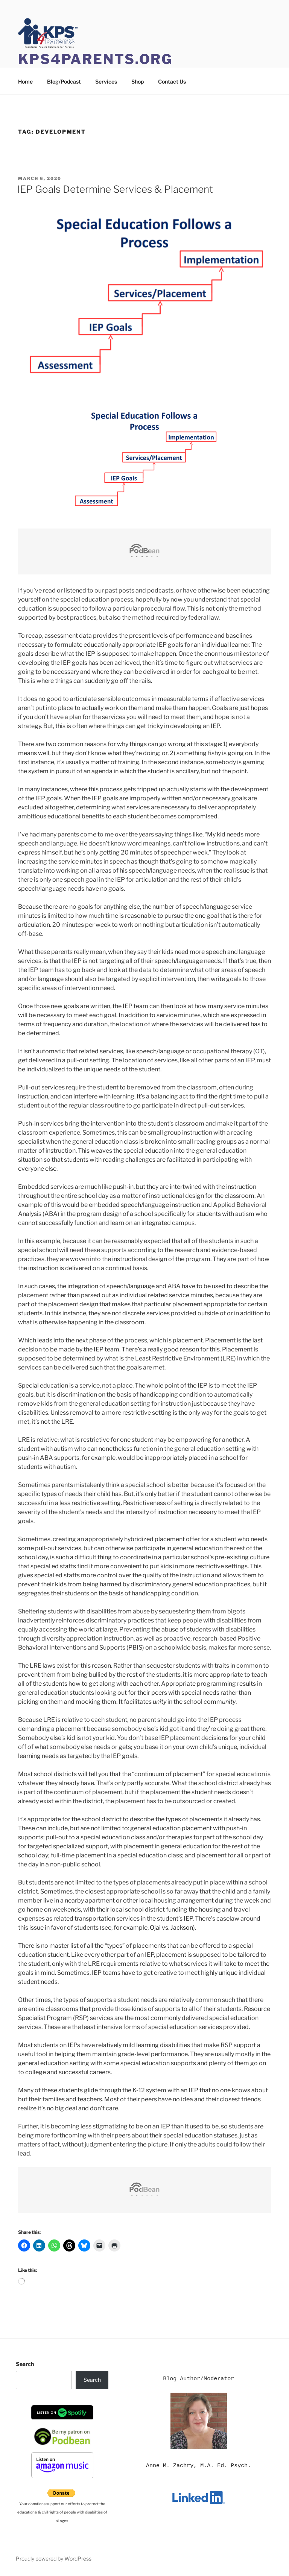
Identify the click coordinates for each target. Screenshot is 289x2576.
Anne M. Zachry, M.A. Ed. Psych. (198, 2466)
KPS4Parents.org (95, 59)
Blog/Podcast (64, 81)
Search (25, 2364)
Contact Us (172, 81)
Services (106, 81)
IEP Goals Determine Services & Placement (115, 189)
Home (25, 81)
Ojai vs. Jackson (171, 1927)
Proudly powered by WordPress (53, 2558)
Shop (137, 81)
